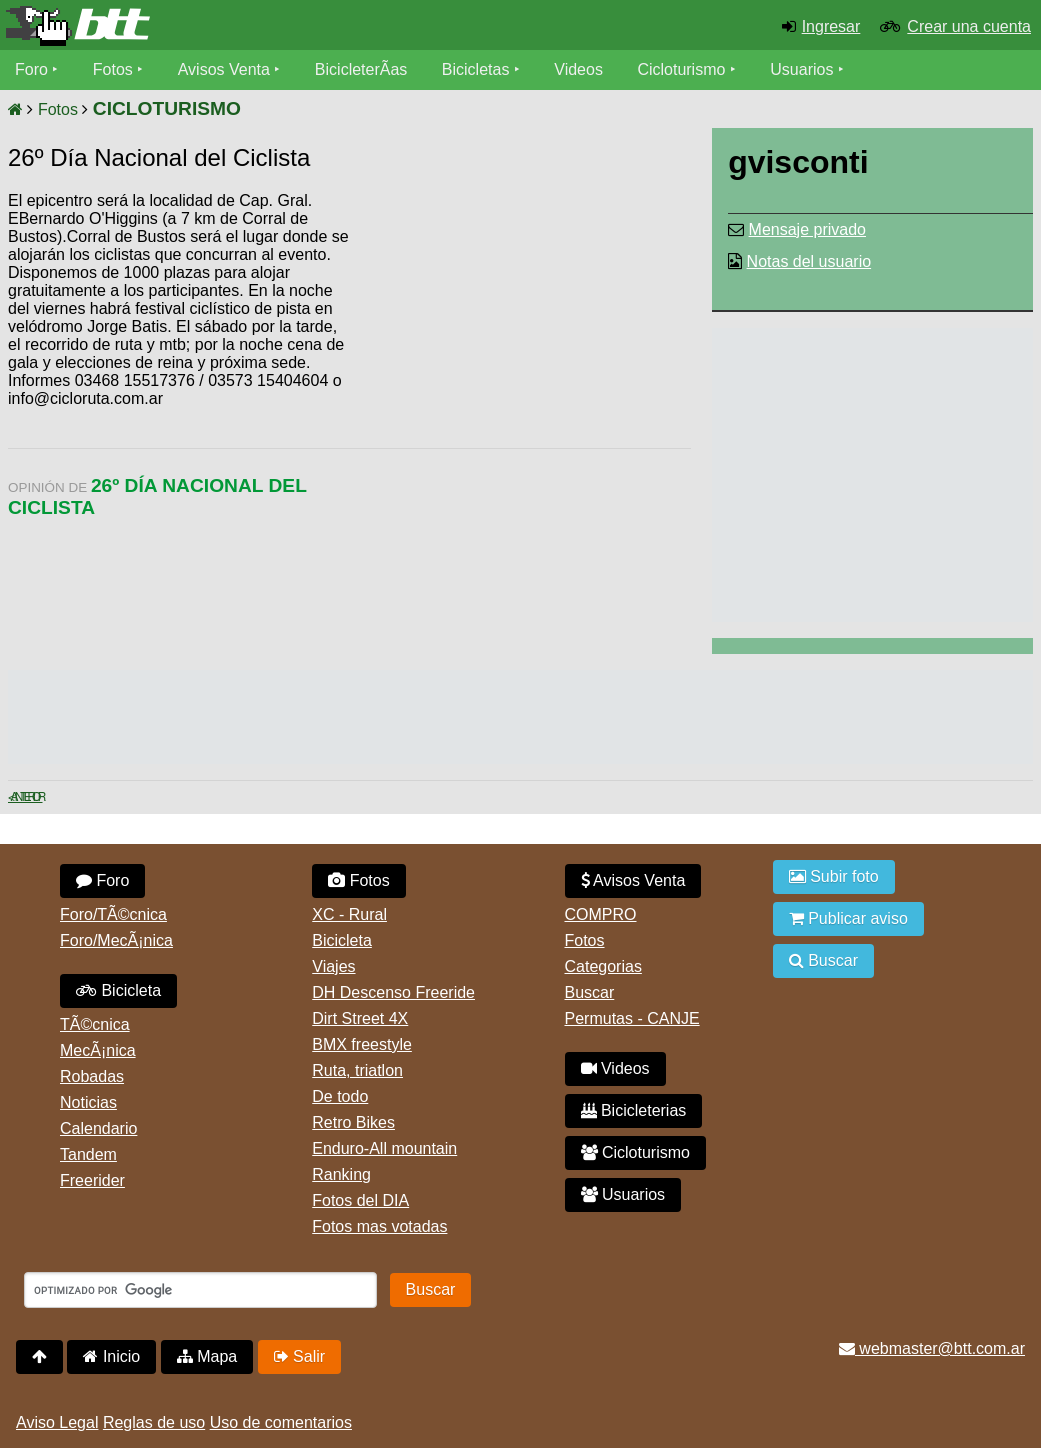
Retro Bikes (353, 1122)
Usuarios (801, 69)
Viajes (333, 966)
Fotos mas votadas (379, 1226)
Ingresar (831, 26)
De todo (340, 1096)
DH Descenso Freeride (393, 992)
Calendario (98, 1128)
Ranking (341, 1174)
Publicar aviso (848, 918)
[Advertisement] (521, 345)
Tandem (88, 1154)
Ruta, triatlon (357, 1070)
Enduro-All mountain (384, 1148)
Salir (299, 1356)
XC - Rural (349, 914)
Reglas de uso (154, 1422)
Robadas (92, 1076)
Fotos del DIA (360, 1200)
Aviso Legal (57, 1422)
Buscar (590, 992)
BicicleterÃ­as (361, 69)
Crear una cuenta (969, 26)
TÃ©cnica (95, 1024)
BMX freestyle (362, 1044)
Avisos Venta (224, 69)
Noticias (88, 1102)
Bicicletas (478, 69)
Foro (31, 69)
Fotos (113, 69)
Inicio (111, 1356)
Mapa (207, 1356)
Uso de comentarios (281, 1422)
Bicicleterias (634, 1110)
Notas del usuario (809, 261)
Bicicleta (118, 990)
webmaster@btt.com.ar (932, 1348)
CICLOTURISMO (167, 108)
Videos (578, 69)
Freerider (92, 1180)
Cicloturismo (681, 69)
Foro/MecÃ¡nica (116, 940)
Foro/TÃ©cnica (113, 914)
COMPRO (601, 914)
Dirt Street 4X (360, 1018)
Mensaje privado (807, 229)
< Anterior (25, 797)
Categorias (603, 966)
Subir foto (834, 876)
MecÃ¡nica (98, 1050)
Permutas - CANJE (632, 1018)
